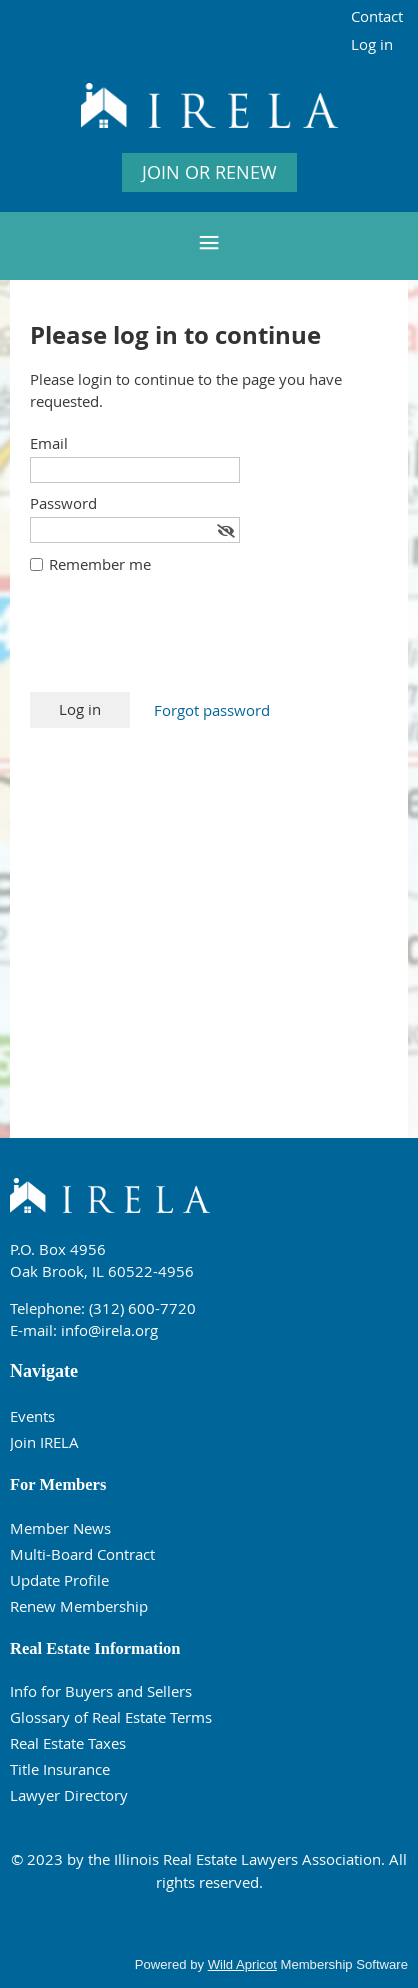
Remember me (100, 564)
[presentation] (182, 643)
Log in (372, 44)
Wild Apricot (242, 1964)
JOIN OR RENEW (209, 172)
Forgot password (212, 710)
